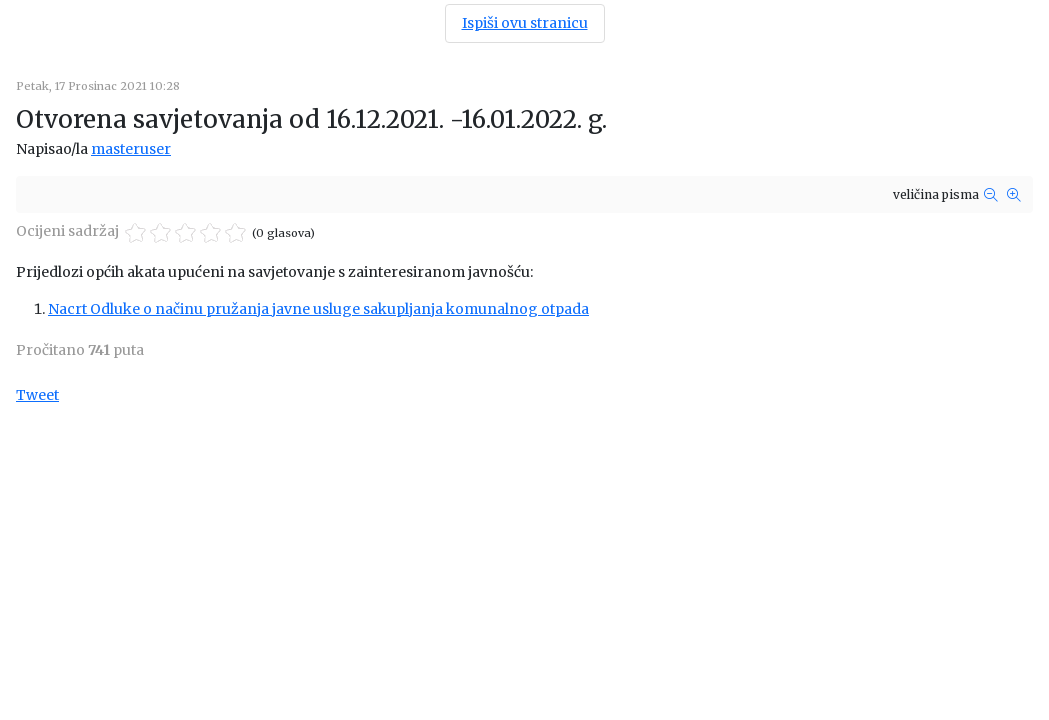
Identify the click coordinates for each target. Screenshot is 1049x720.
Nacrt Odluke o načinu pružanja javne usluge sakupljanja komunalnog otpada (318, 309)
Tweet (37, 395)
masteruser (131, 149)
